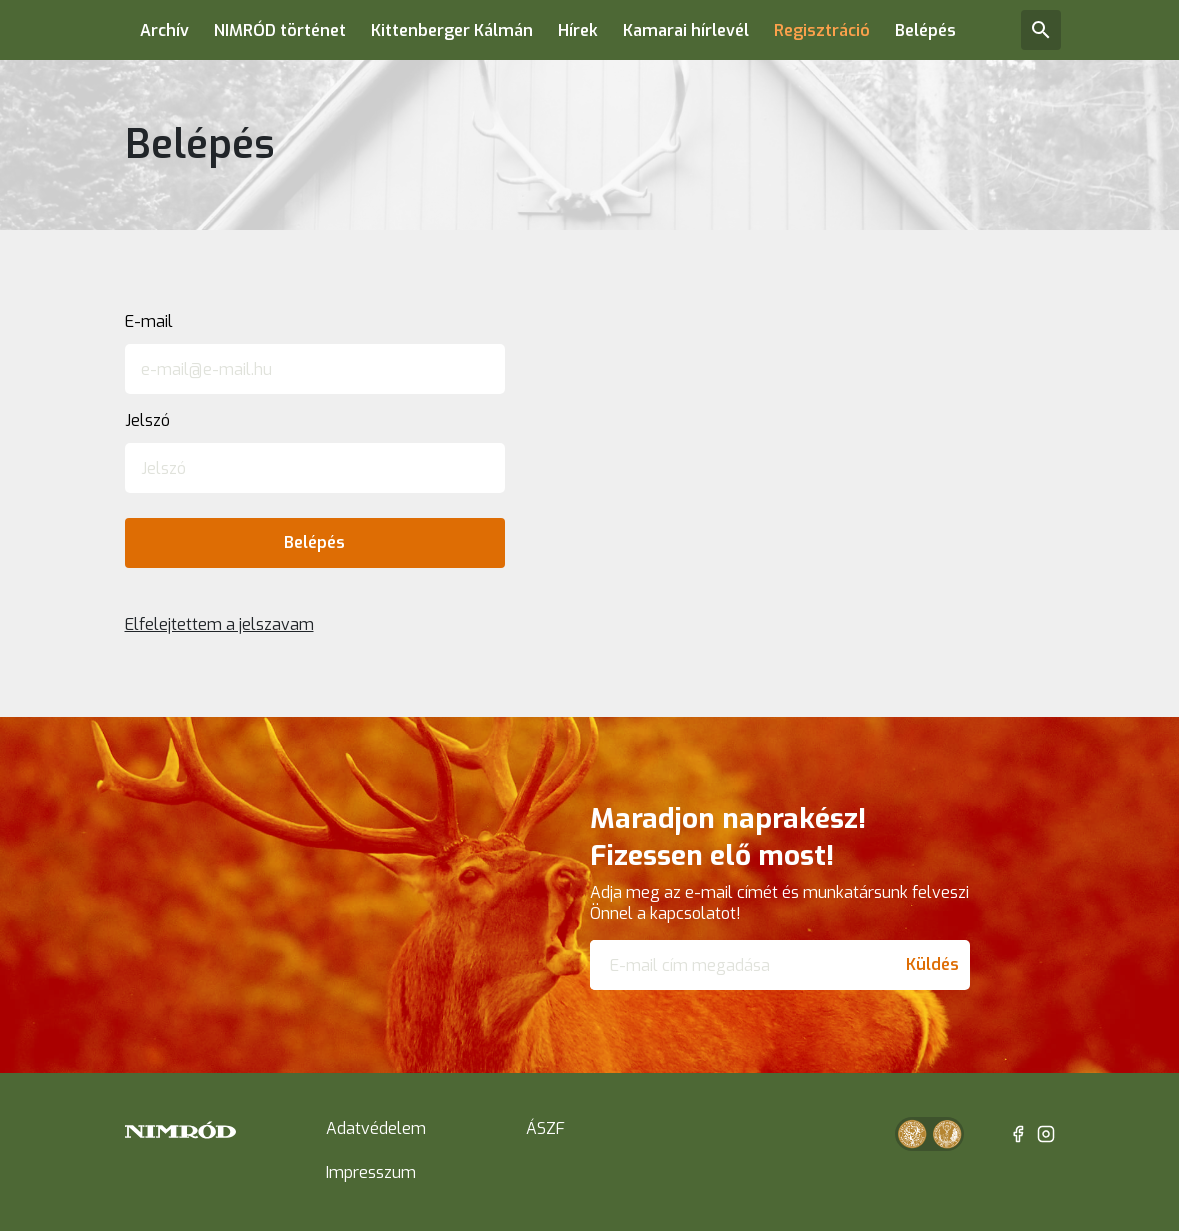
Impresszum (371, 1172)
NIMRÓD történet (280, 30)
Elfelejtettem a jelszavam (219, 624)
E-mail (149, 321)
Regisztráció (822, 30)
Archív (164, 30)
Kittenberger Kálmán (452, 30)
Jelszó (147, 420)
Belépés (925, 30)
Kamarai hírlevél (686, 30)
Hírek (578, 30)
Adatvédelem (376, 1128)
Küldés (932, 964)
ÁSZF (545, 1128)
